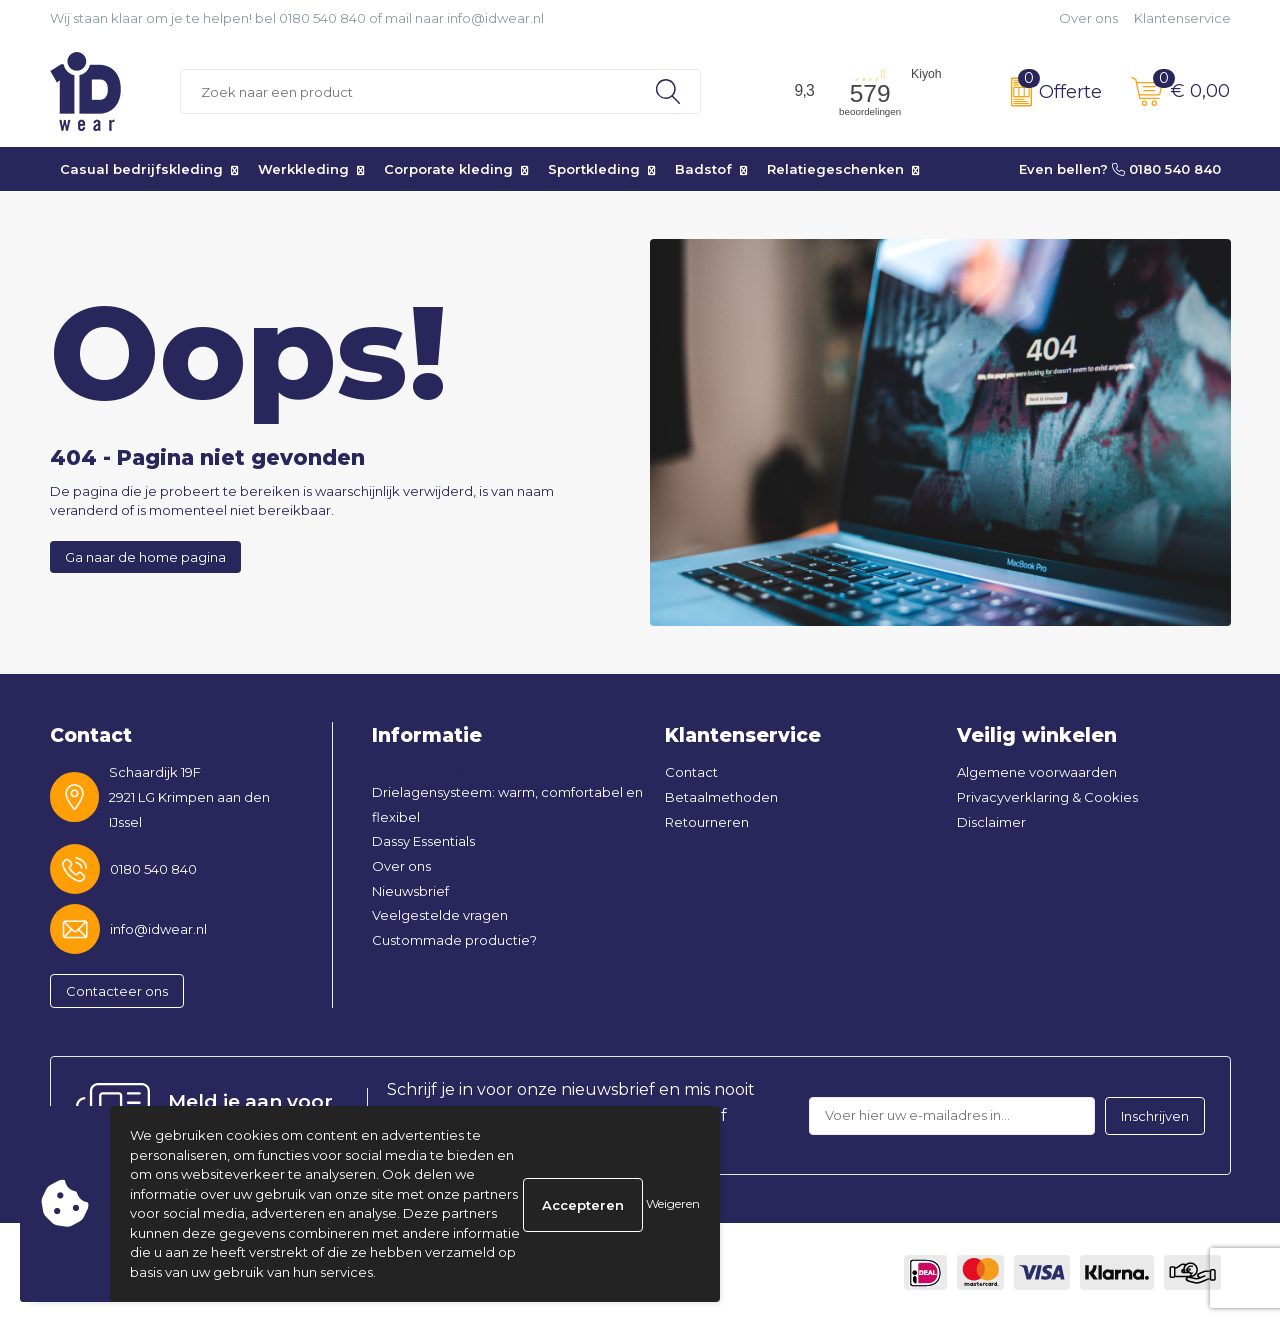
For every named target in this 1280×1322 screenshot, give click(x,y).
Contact (691, 772)
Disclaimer (991, 822)
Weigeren (673, 1203)
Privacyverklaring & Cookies (1047, 797)
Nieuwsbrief (410, 891)
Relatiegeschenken (835, 169)
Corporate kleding (448, 169)
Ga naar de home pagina (145, 557)
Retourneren (707, 822)
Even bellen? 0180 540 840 (1120, 169)
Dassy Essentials (423, 841)
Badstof (703, 169)
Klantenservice (1182, 18)
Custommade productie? (454, 940)
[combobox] (408, 91)
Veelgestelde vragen (440, 915)
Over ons (1088, 18)
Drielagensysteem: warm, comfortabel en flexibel (507, 804)
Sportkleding (594, 169)
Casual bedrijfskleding (141, 169)
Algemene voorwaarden (1037, 772)
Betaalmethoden (721, 797)
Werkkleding (303, 169)
